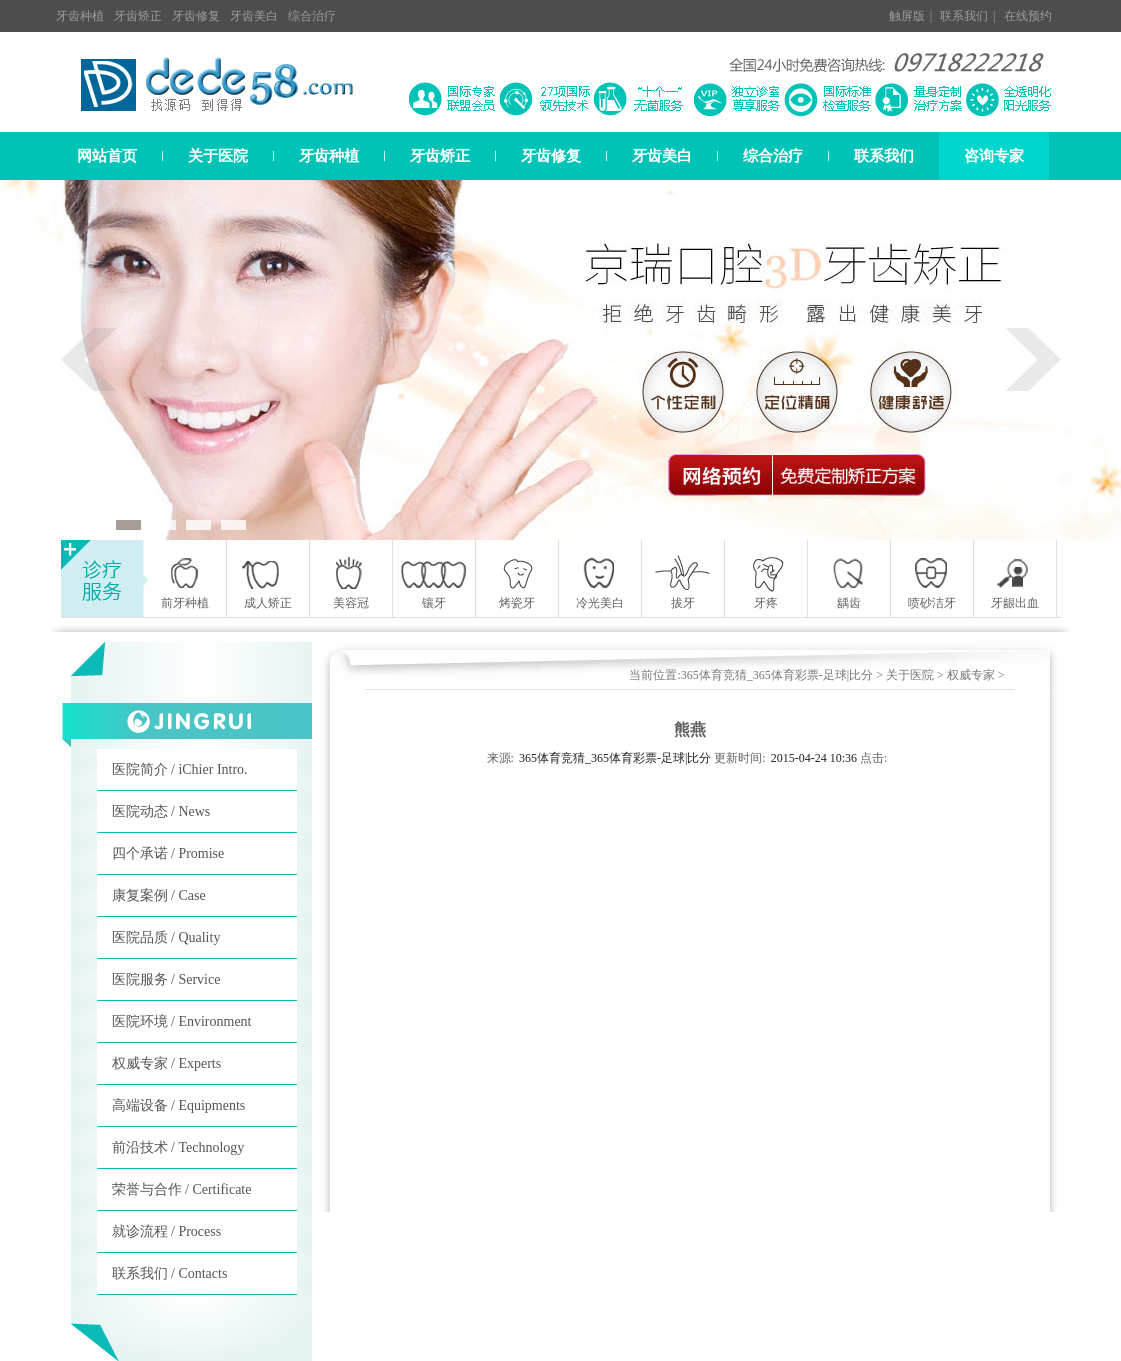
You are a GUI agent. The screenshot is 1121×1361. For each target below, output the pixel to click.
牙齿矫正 (138, 16)
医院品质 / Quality (166, 937)
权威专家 (971, 675)
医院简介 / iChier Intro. (180, 769)
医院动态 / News (161, 811)
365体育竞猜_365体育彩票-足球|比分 (777, 675)
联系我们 (964, 16)
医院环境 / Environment (182, 1021)
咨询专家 (994, 156)
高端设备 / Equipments (179, 1105)
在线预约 (1028, 16)
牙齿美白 (254, 16)
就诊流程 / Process (167, 1231)
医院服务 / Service (166, 979)
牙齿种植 (80, 16)
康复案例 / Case (159, 895)
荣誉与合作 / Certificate (182, 1189)
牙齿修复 (196, 16)
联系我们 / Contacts (170, 1273)
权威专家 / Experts (167, 1063)
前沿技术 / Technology (178, 1147)
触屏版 (907, 16)
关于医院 (218, 156)
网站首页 (107, 156)
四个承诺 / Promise (168, 853)
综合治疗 (312, 16)
